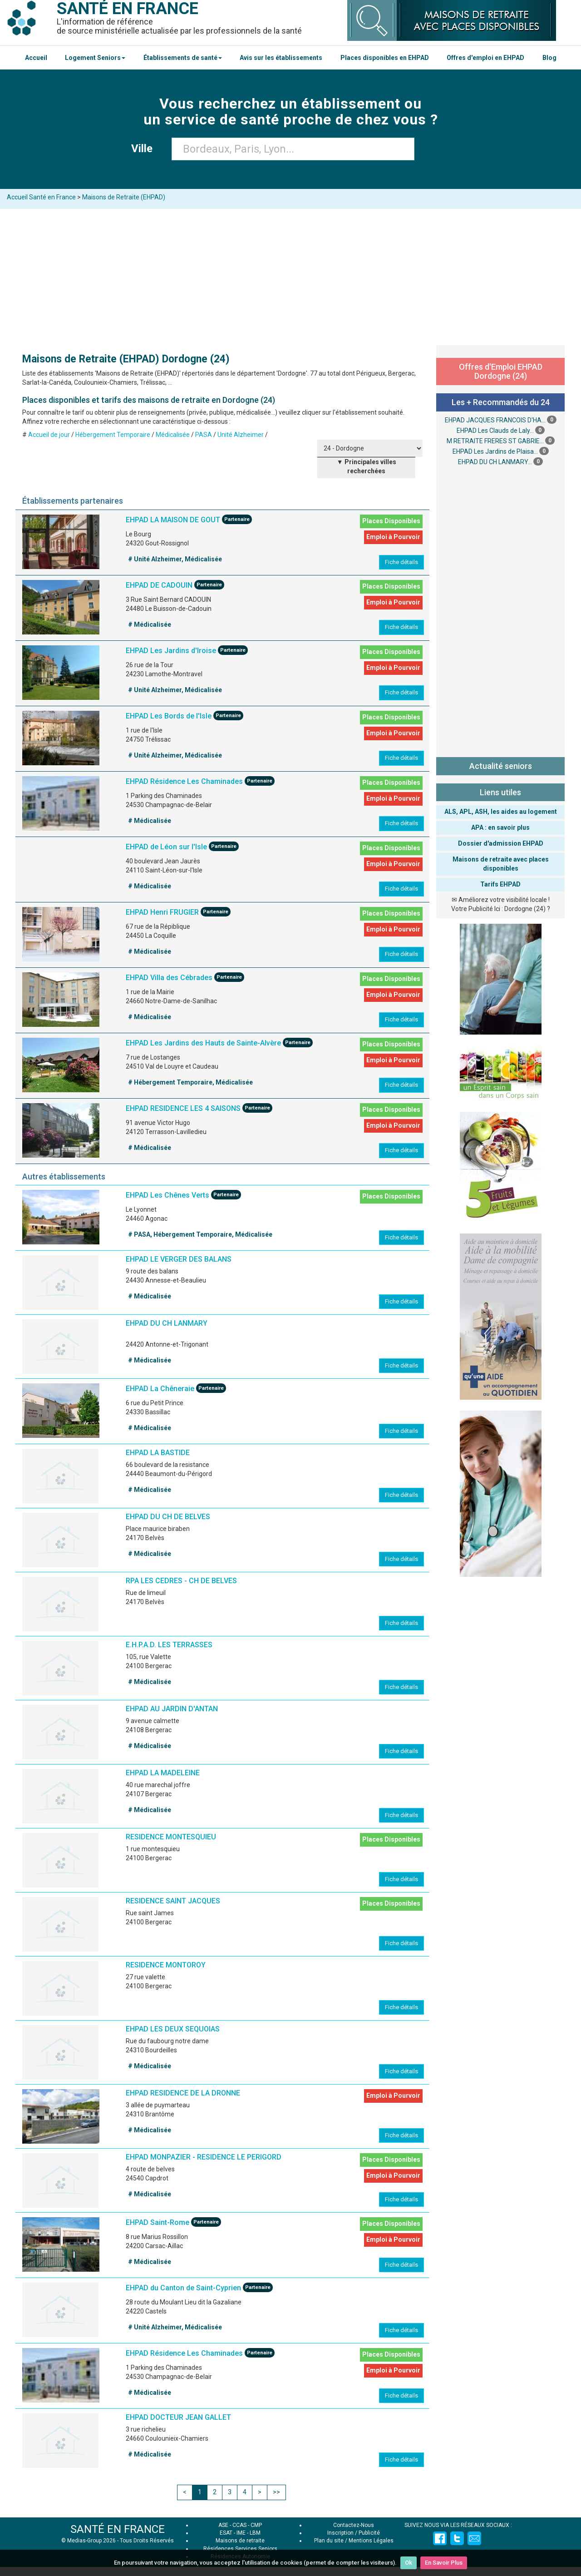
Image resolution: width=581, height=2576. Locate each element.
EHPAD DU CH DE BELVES (168, 1516)
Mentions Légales (371, 2540)
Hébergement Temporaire (112, 434)
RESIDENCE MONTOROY (166, 1965)
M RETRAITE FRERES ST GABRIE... (495, 441)
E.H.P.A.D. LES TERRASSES (169, 1644)
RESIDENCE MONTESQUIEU (171, 1837)
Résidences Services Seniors (240, 2549)
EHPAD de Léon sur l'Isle (166, 846)
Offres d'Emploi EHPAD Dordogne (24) (500, 371)
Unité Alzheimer (240, 434)
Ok (408, 2562)
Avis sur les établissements (281, 57)
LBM (255, 2533)
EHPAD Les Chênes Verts (167, 1195)
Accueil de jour (49, 434)
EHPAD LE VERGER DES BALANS (178, 1259)
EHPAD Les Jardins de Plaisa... (495, 451)
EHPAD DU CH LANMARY (166, 1323)
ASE (223, 2525)
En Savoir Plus (444, 2562)
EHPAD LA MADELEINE (163, 1773)
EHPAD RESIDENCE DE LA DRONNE (183, 2093)
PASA (203, 434)
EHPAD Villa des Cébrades (169, 977)
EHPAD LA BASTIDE (158, 1452)
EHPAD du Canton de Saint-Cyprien (183, 2288)
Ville (144, 148)
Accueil (36, 57)
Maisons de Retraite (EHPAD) (123, 197)
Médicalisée (173, 434)
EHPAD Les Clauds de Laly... (495, 430)
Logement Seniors (95, 57)
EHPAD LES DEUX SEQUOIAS (173, 2029)
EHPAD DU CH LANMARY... (495, 462)
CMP (256, 2525)
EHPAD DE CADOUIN (159, 585)
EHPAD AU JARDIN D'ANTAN (172, 1708)
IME (241, 2533)
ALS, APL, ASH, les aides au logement (500, 811)
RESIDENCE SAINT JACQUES (173, 1901)
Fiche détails (401, 562)
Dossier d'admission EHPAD (500, 843)
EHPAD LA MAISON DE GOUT (174, 519)
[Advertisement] (290, 277)
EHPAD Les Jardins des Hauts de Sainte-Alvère (203, 1043)
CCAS (239, 2525)
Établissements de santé (182, 57)
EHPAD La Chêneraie (160, 1389)
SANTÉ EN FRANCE (117, 2529)
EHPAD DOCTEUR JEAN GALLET (178, 2417)
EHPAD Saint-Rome (157, 2223)
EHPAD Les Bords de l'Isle (169, 716)
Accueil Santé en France (41, 197)
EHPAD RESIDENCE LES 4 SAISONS (183, 1108)
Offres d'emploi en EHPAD (485, 57)
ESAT (226, 2533)
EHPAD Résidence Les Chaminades (184, 781)
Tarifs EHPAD (500, 884)
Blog (549, 57)
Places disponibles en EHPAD (384, 57)
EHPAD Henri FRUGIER (162, 912)
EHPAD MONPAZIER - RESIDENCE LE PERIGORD (203, 2157)
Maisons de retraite (240, 2540)
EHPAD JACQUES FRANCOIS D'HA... (495, 420)
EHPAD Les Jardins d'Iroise (171, 650)
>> (276, 2492)
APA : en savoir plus (500, 827)
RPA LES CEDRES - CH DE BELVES (181, 1580)
